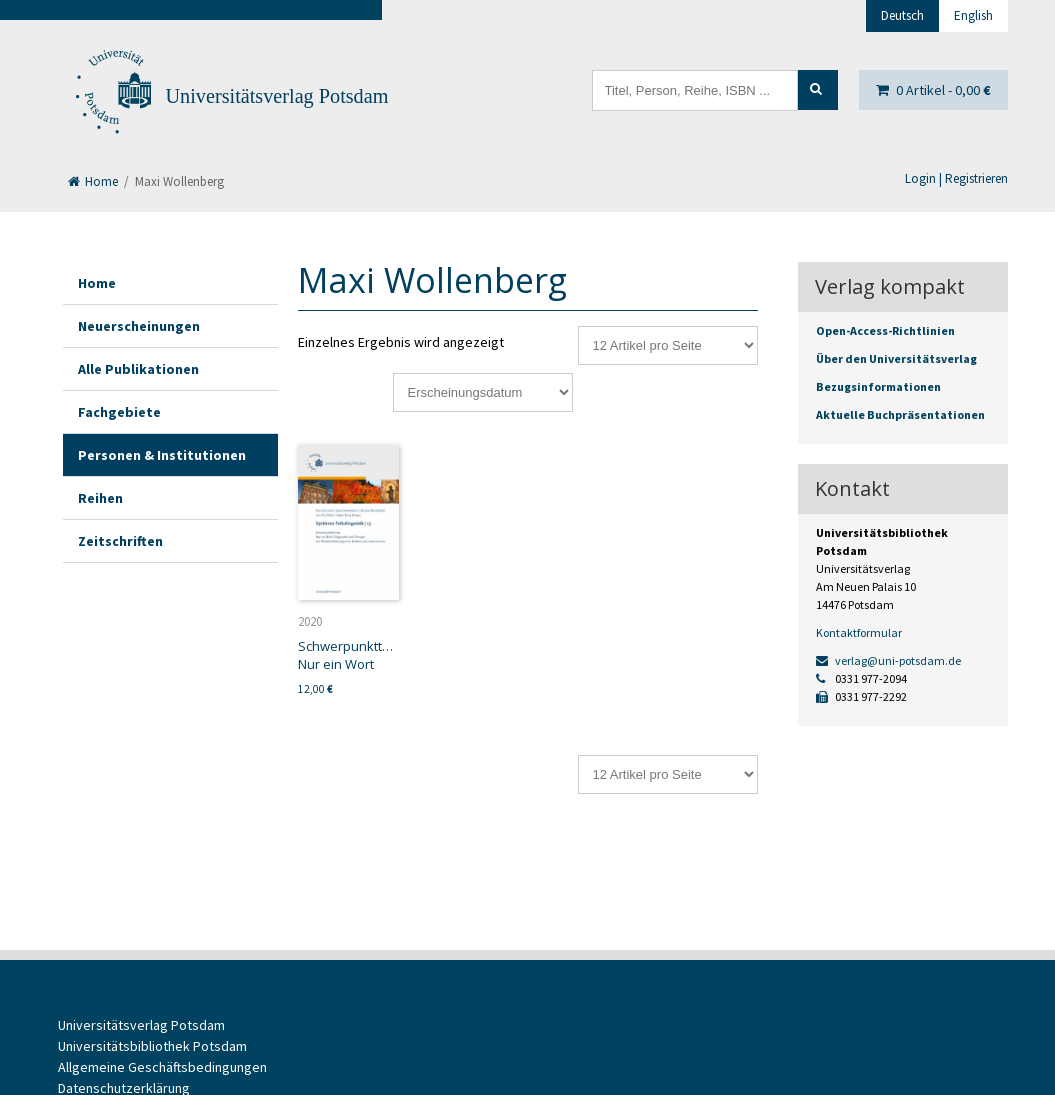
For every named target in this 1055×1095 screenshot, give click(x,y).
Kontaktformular (859, 632)
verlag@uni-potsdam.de (888, 660)
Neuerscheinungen (139, 326)
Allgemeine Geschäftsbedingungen (162, 1067)
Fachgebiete (119, 412)
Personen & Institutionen (162, 455)
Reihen (100, 498)
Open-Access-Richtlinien (885, 330)
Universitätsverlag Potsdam (277, 96)
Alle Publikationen (138, 369)
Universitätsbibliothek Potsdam (152, 1046)
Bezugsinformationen (878, 386)
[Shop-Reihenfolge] (483, 392)
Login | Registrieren (956, 178)
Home (93, 181)
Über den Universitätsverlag (896, 358)
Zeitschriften (120, 541)
